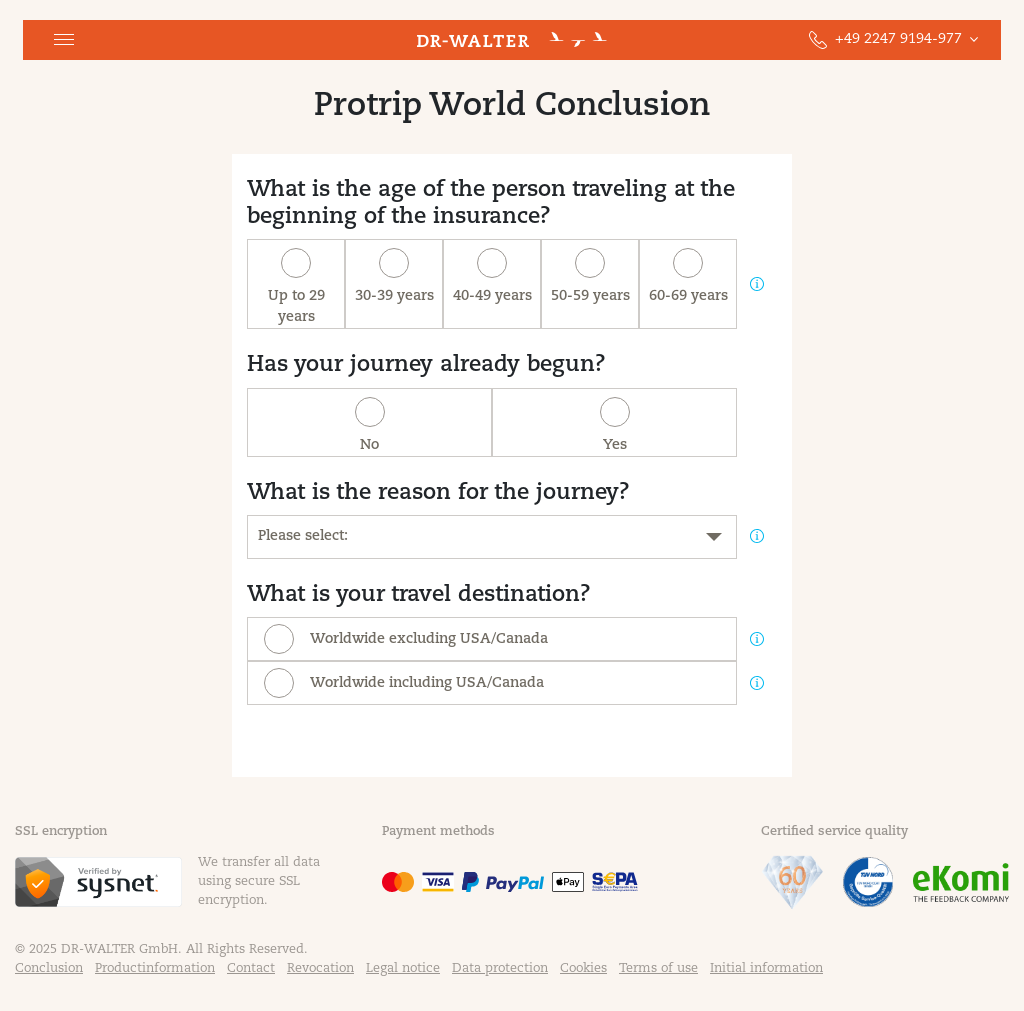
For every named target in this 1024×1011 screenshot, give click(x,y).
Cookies (583, 969)
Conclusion (49, 969)
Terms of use (658, 969)
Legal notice (403, 969)
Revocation (320, 969)
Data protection (500, 969)
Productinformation (155, 969)
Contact (251, 969)
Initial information (766, 969)
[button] (64, 40)
